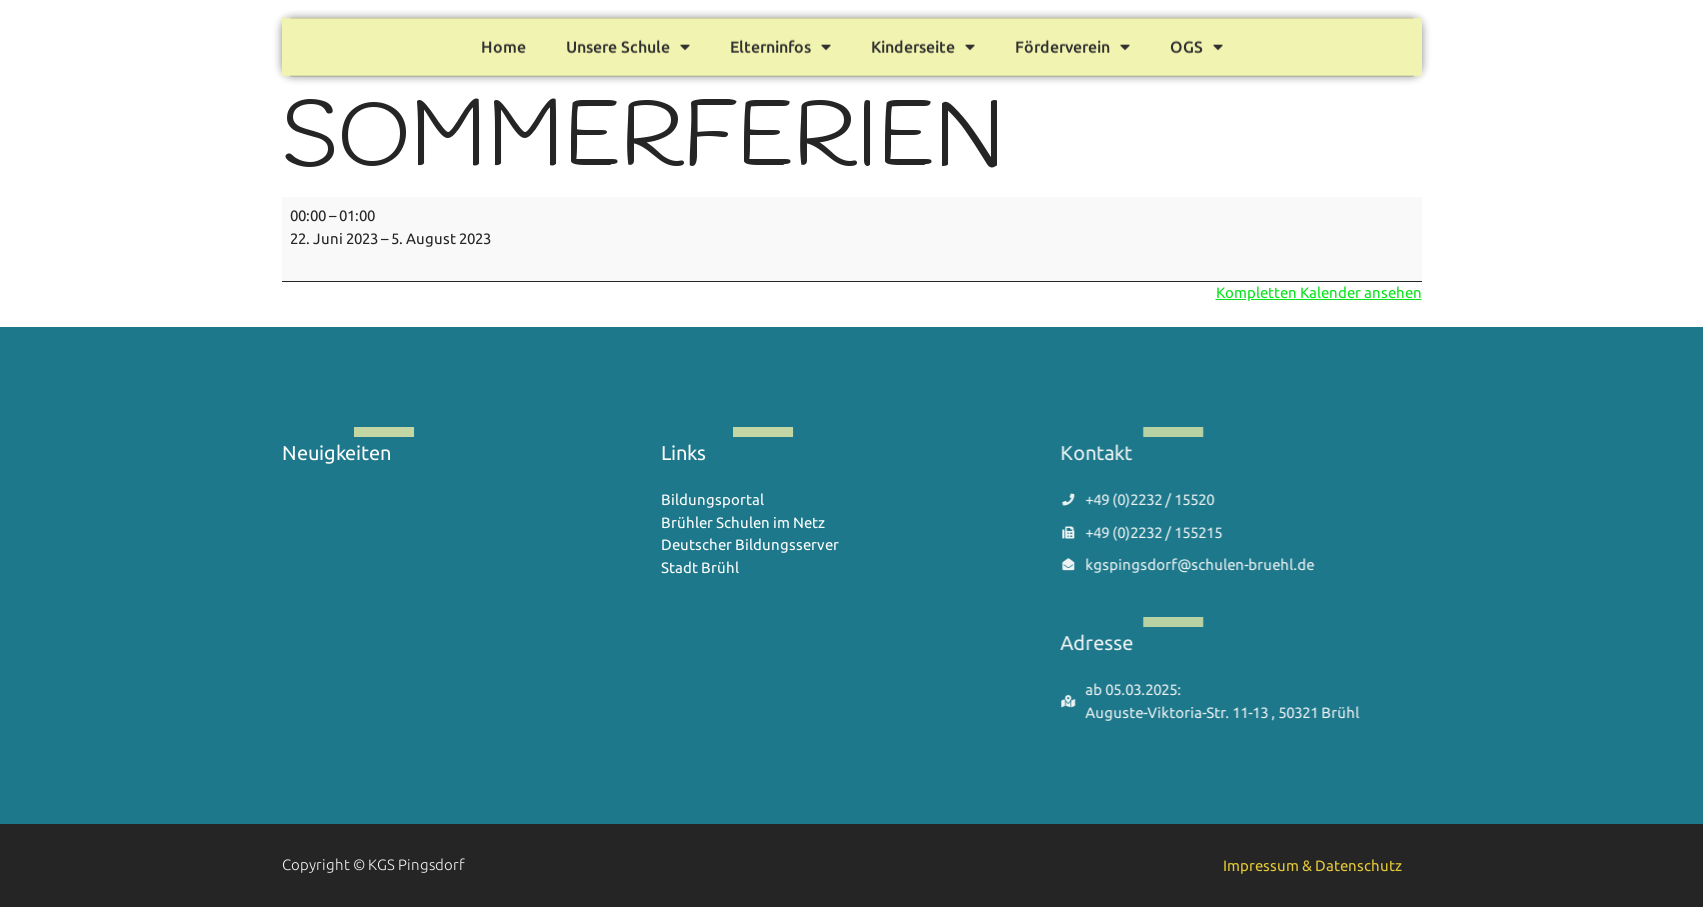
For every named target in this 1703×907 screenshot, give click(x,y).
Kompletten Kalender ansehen (1319, 292)
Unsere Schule (628, 43)
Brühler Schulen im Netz (743, 522)
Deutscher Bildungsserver (750, 544)
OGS (1196, 43)
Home (503, 43)
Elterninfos (780, 43)
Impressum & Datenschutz (1312, 865)
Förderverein (1072, 43)
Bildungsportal (712, 499)
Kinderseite (923, 43)
